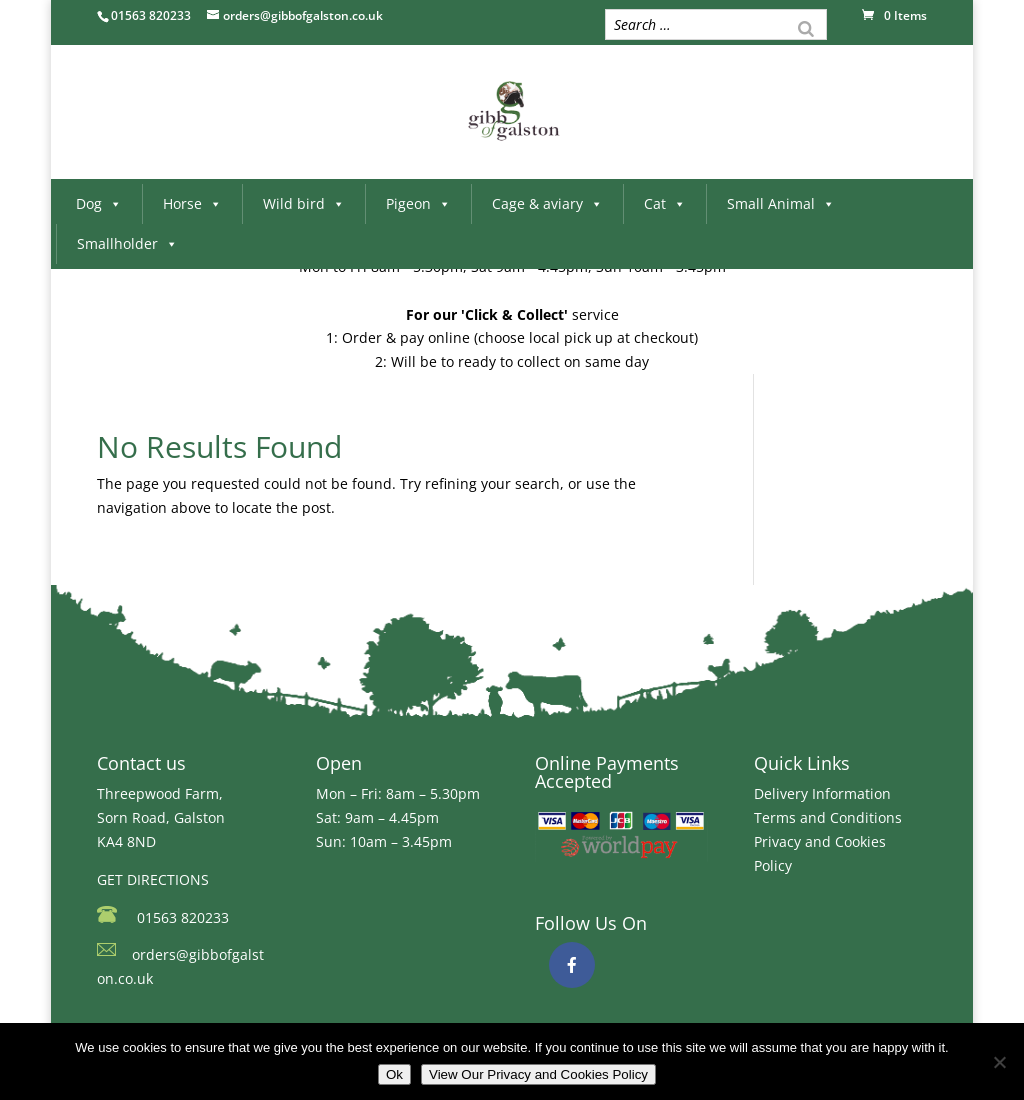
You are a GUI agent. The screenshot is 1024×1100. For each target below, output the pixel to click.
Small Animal (781, 203)
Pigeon (418, 203)
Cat (665, 203)
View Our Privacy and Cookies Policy (538, 1074)
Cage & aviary (547, 203)
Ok (394, 1074)
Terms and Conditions (828, 817)
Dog (99, 203)
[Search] (806, 27)
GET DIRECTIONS (153, 879)
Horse (192, 203)
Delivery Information (822, 793)
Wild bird (304, 203)
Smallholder (127, 243)
